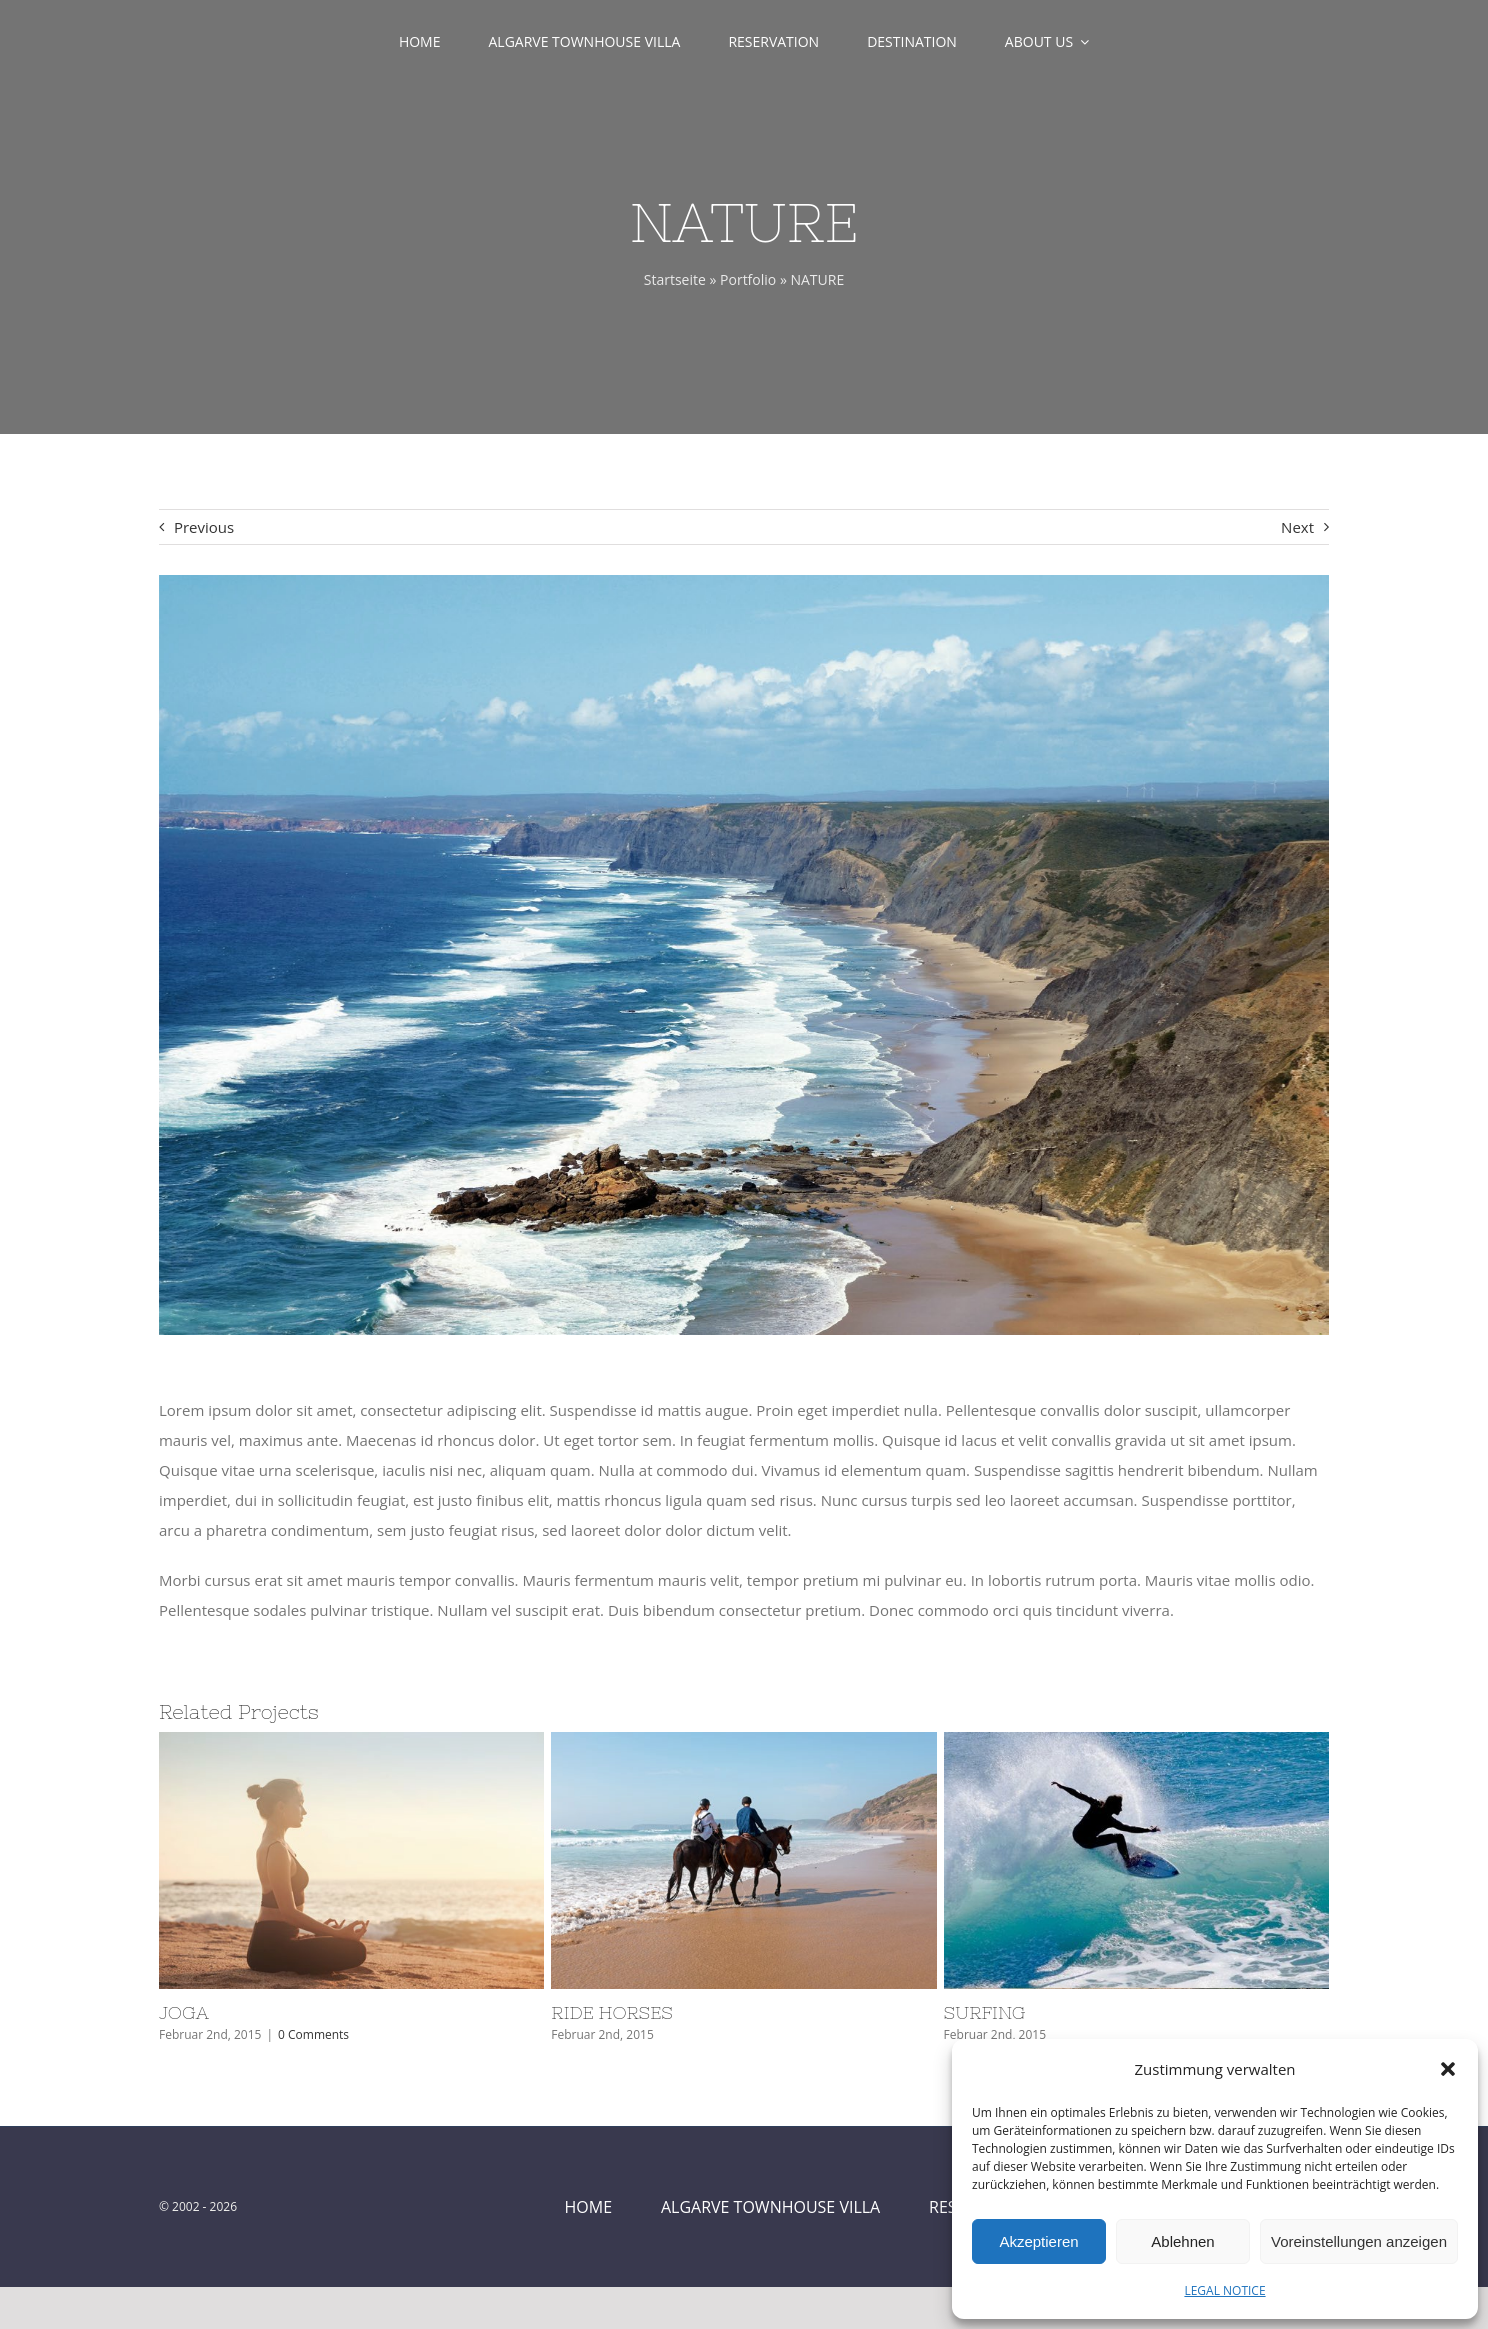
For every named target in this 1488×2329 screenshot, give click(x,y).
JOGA (184, 2012)
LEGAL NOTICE (1224, 2290)
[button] (1448, 2069)
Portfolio (748, 279)
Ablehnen (1182, 2241)
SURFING (985, 2012)
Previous (204, 527)
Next (1297, 527)
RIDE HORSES (612, 2012)
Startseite (675, 279)
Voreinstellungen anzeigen (1359, 2241)
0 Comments (313, 2034)
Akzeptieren (1038, 2241)
